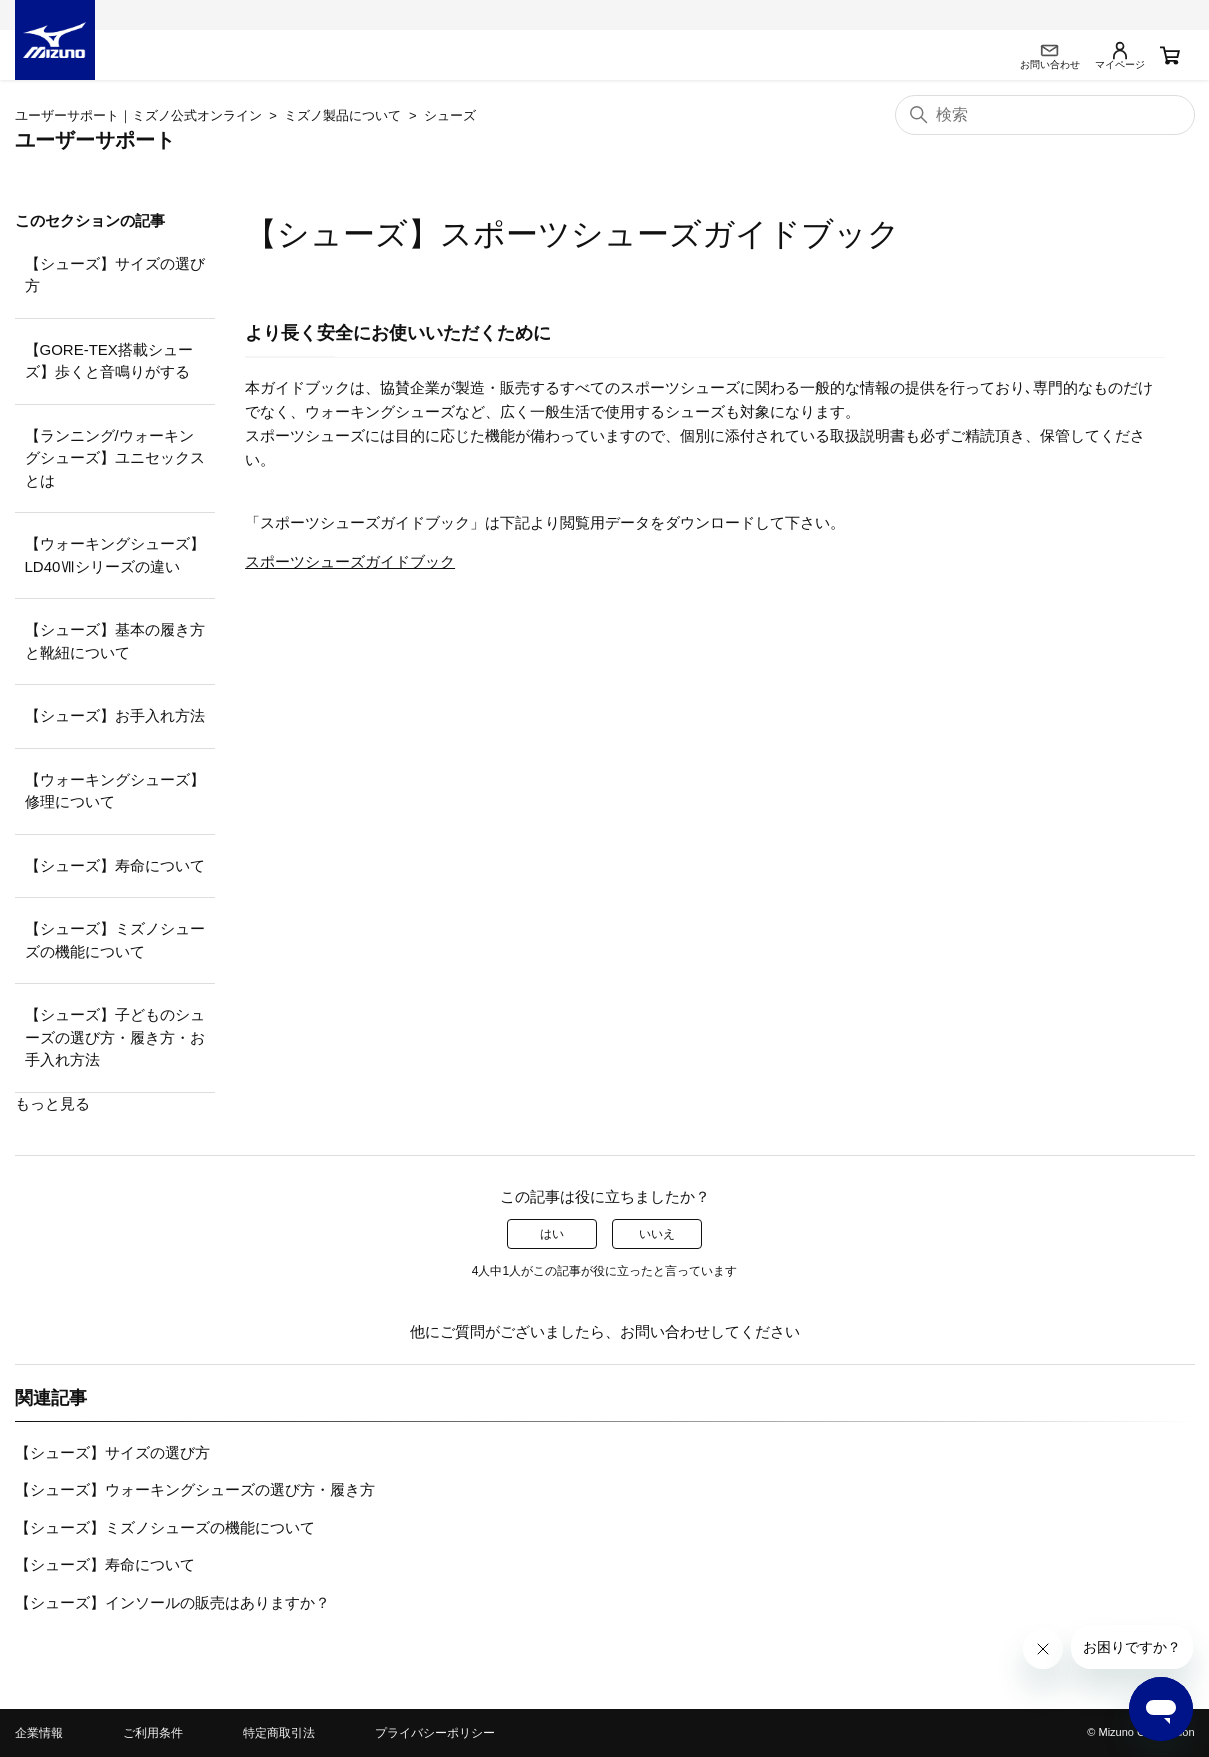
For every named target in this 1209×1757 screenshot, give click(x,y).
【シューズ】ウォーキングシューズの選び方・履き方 (195, 1489)
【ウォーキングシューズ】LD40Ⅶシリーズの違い (115, 555)
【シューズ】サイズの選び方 (115, 275)
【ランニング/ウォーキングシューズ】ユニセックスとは (115, 458)
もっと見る (52, 1103)
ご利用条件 (153, 1733)
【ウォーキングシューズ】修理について (115, 791)
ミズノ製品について (342, 115)
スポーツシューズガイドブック (350, 561)
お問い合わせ (665, 1331)
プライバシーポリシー (435, 1733)
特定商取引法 (279, 1733)
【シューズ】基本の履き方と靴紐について (115, 641)
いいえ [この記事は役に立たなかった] (657, 1234)
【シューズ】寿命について (115, 865)
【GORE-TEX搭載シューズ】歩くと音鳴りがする (109, 361)
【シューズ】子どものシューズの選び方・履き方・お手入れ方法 (115, 1037)
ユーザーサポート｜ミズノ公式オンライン (138, 115)
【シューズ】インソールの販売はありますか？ (172, 1602)
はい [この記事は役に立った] (552, 1234)
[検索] (1045, 115)
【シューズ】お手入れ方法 (115, 715)
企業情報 (39, 1733)
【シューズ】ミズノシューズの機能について (115, 940)
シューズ (450, 115)
